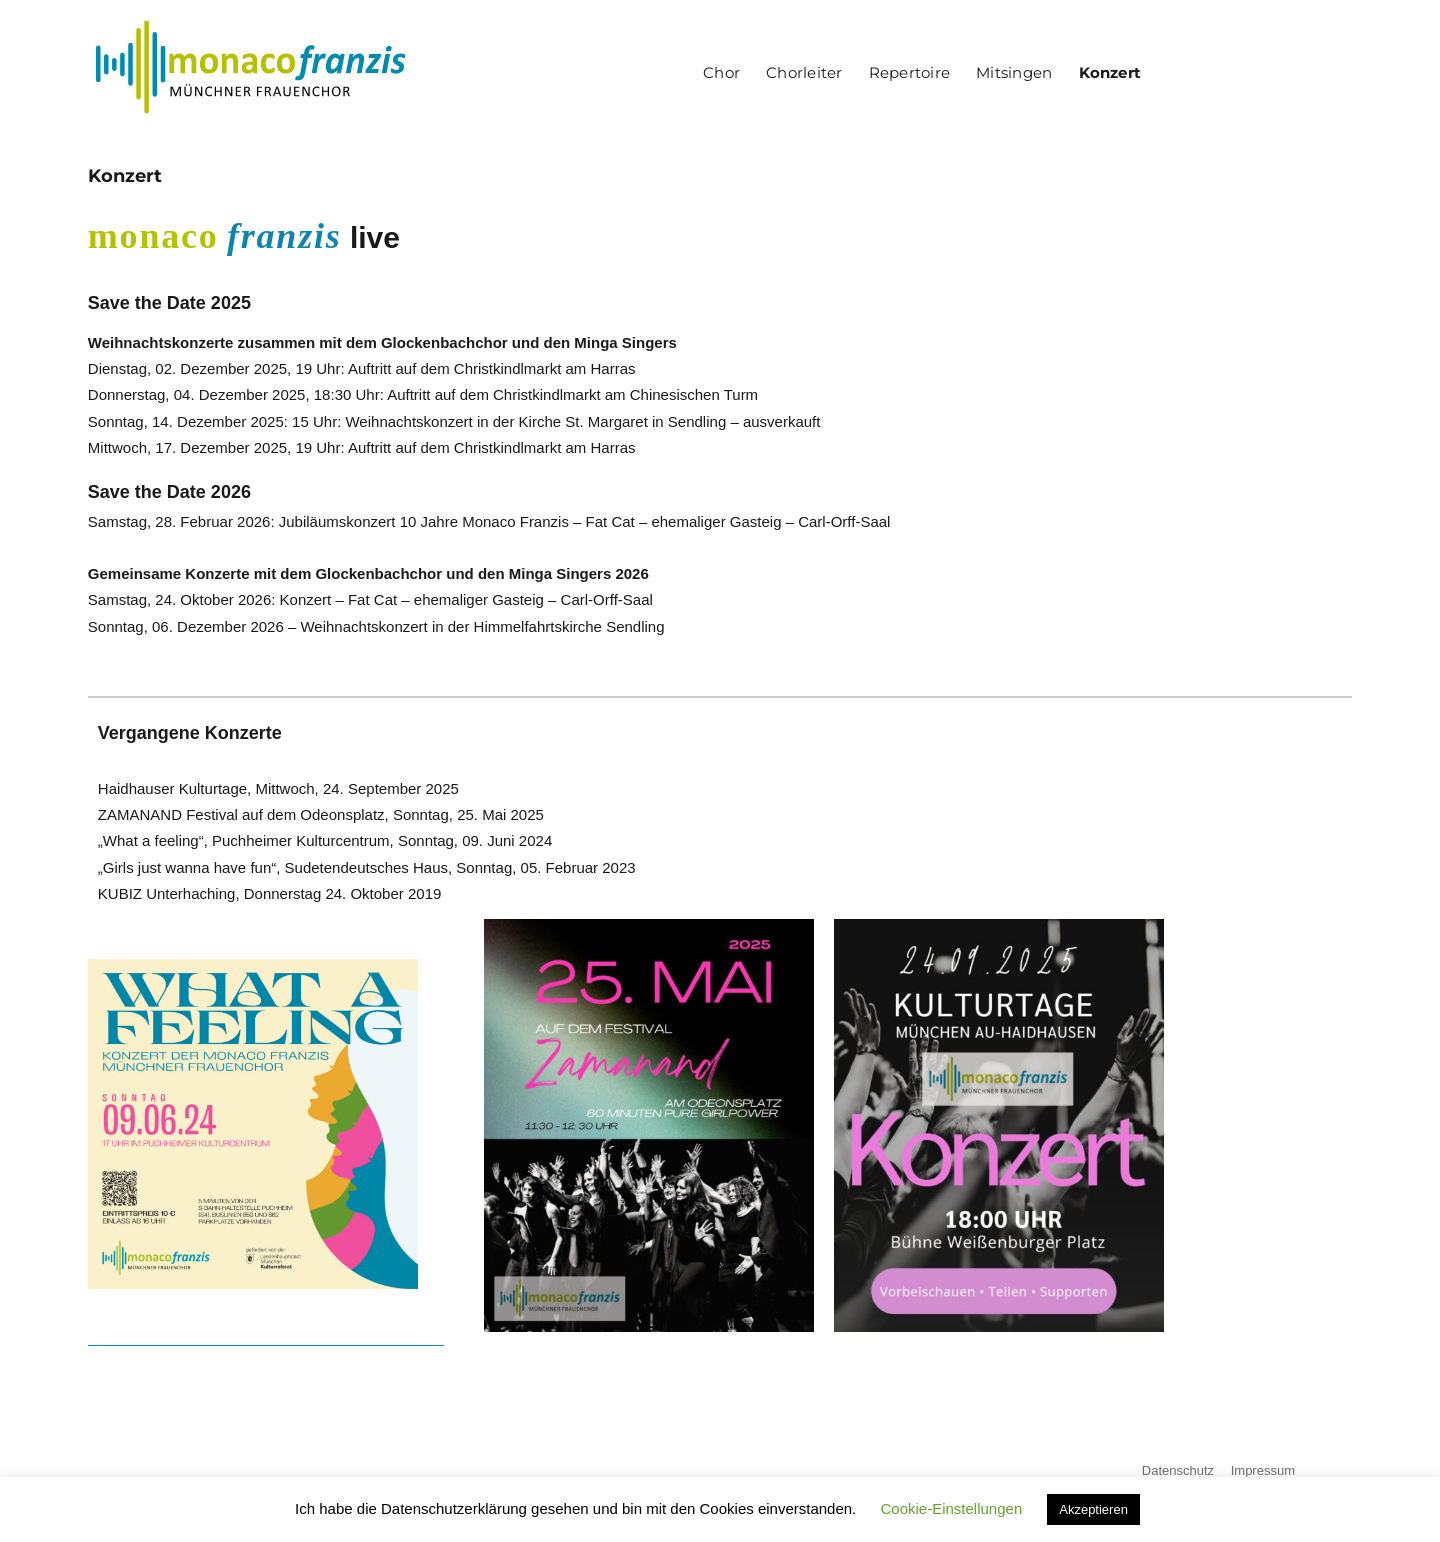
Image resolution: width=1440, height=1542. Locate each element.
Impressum (1263, 1470)
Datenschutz (1178, 1470)
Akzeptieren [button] (1093, 1509)
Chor (721, 72)
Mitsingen (1014, 72)
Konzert (1110, 72)
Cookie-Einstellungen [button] (951, 1508)
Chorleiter (804, 72)
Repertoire (909, 72)
